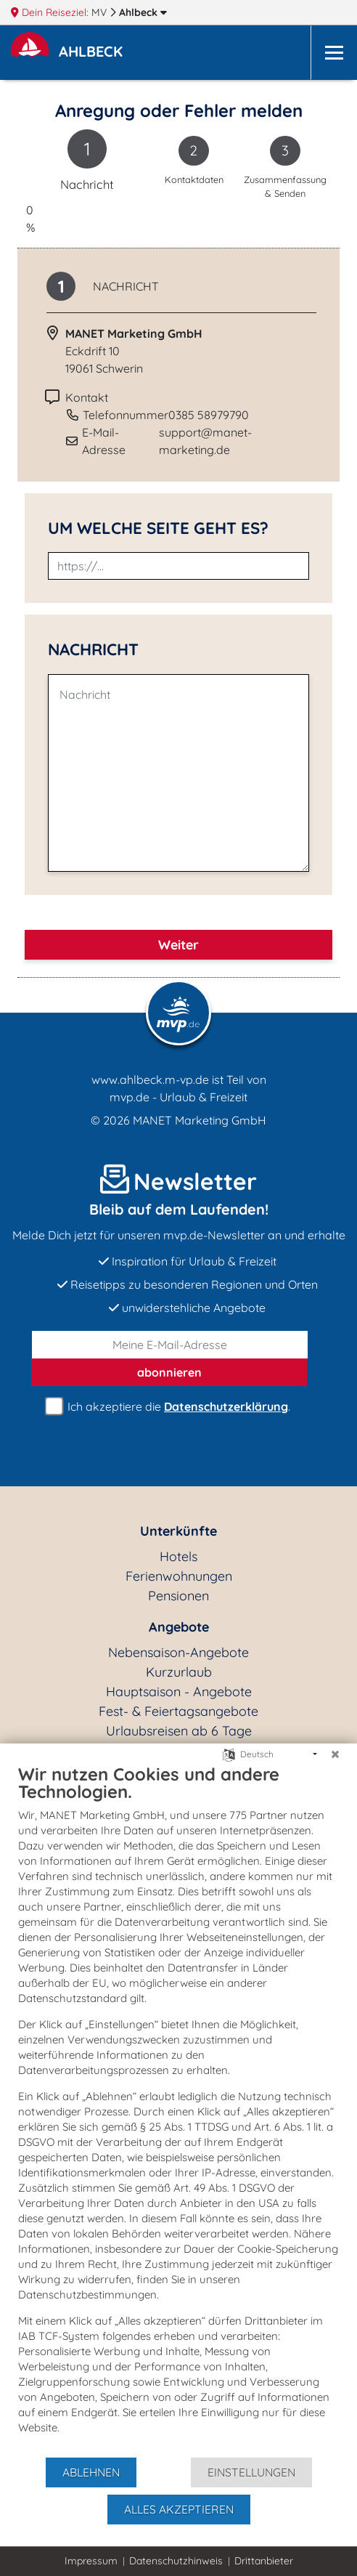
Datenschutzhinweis (176, 2560)
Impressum (91, 2560)
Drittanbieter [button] (263, 2560)
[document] (178, 2109)
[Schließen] (335, 1754)
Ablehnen (91, 2472)
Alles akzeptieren (179, 2509)
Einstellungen (251, 2472)
